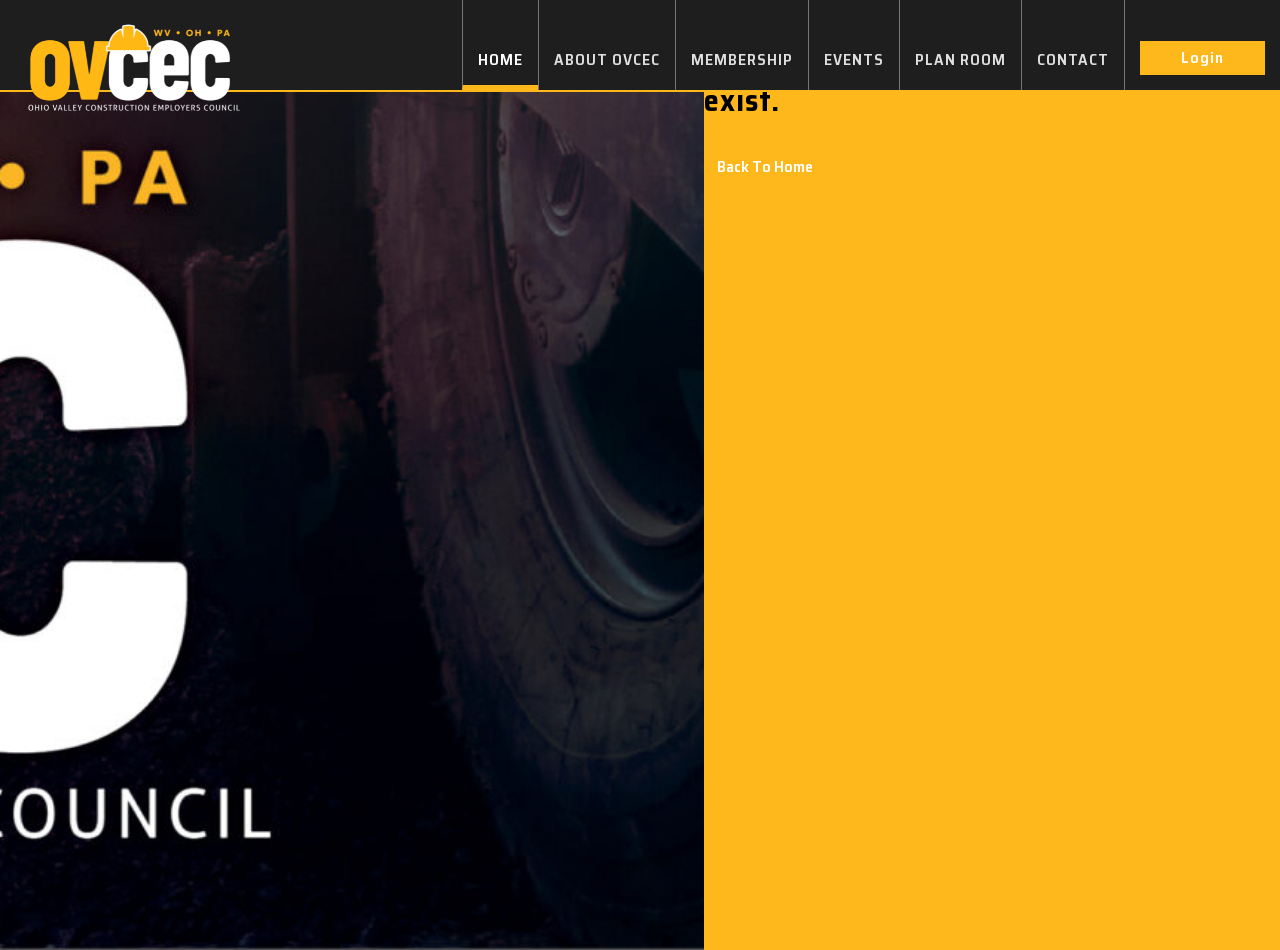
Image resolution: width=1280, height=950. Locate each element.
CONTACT (1073, 59)
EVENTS (854, 59)
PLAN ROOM (960, 59)
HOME (500, 59)
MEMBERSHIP (742, 59)
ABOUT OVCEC (607, 59)
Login (1202, 57)
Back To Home (765, 166)
